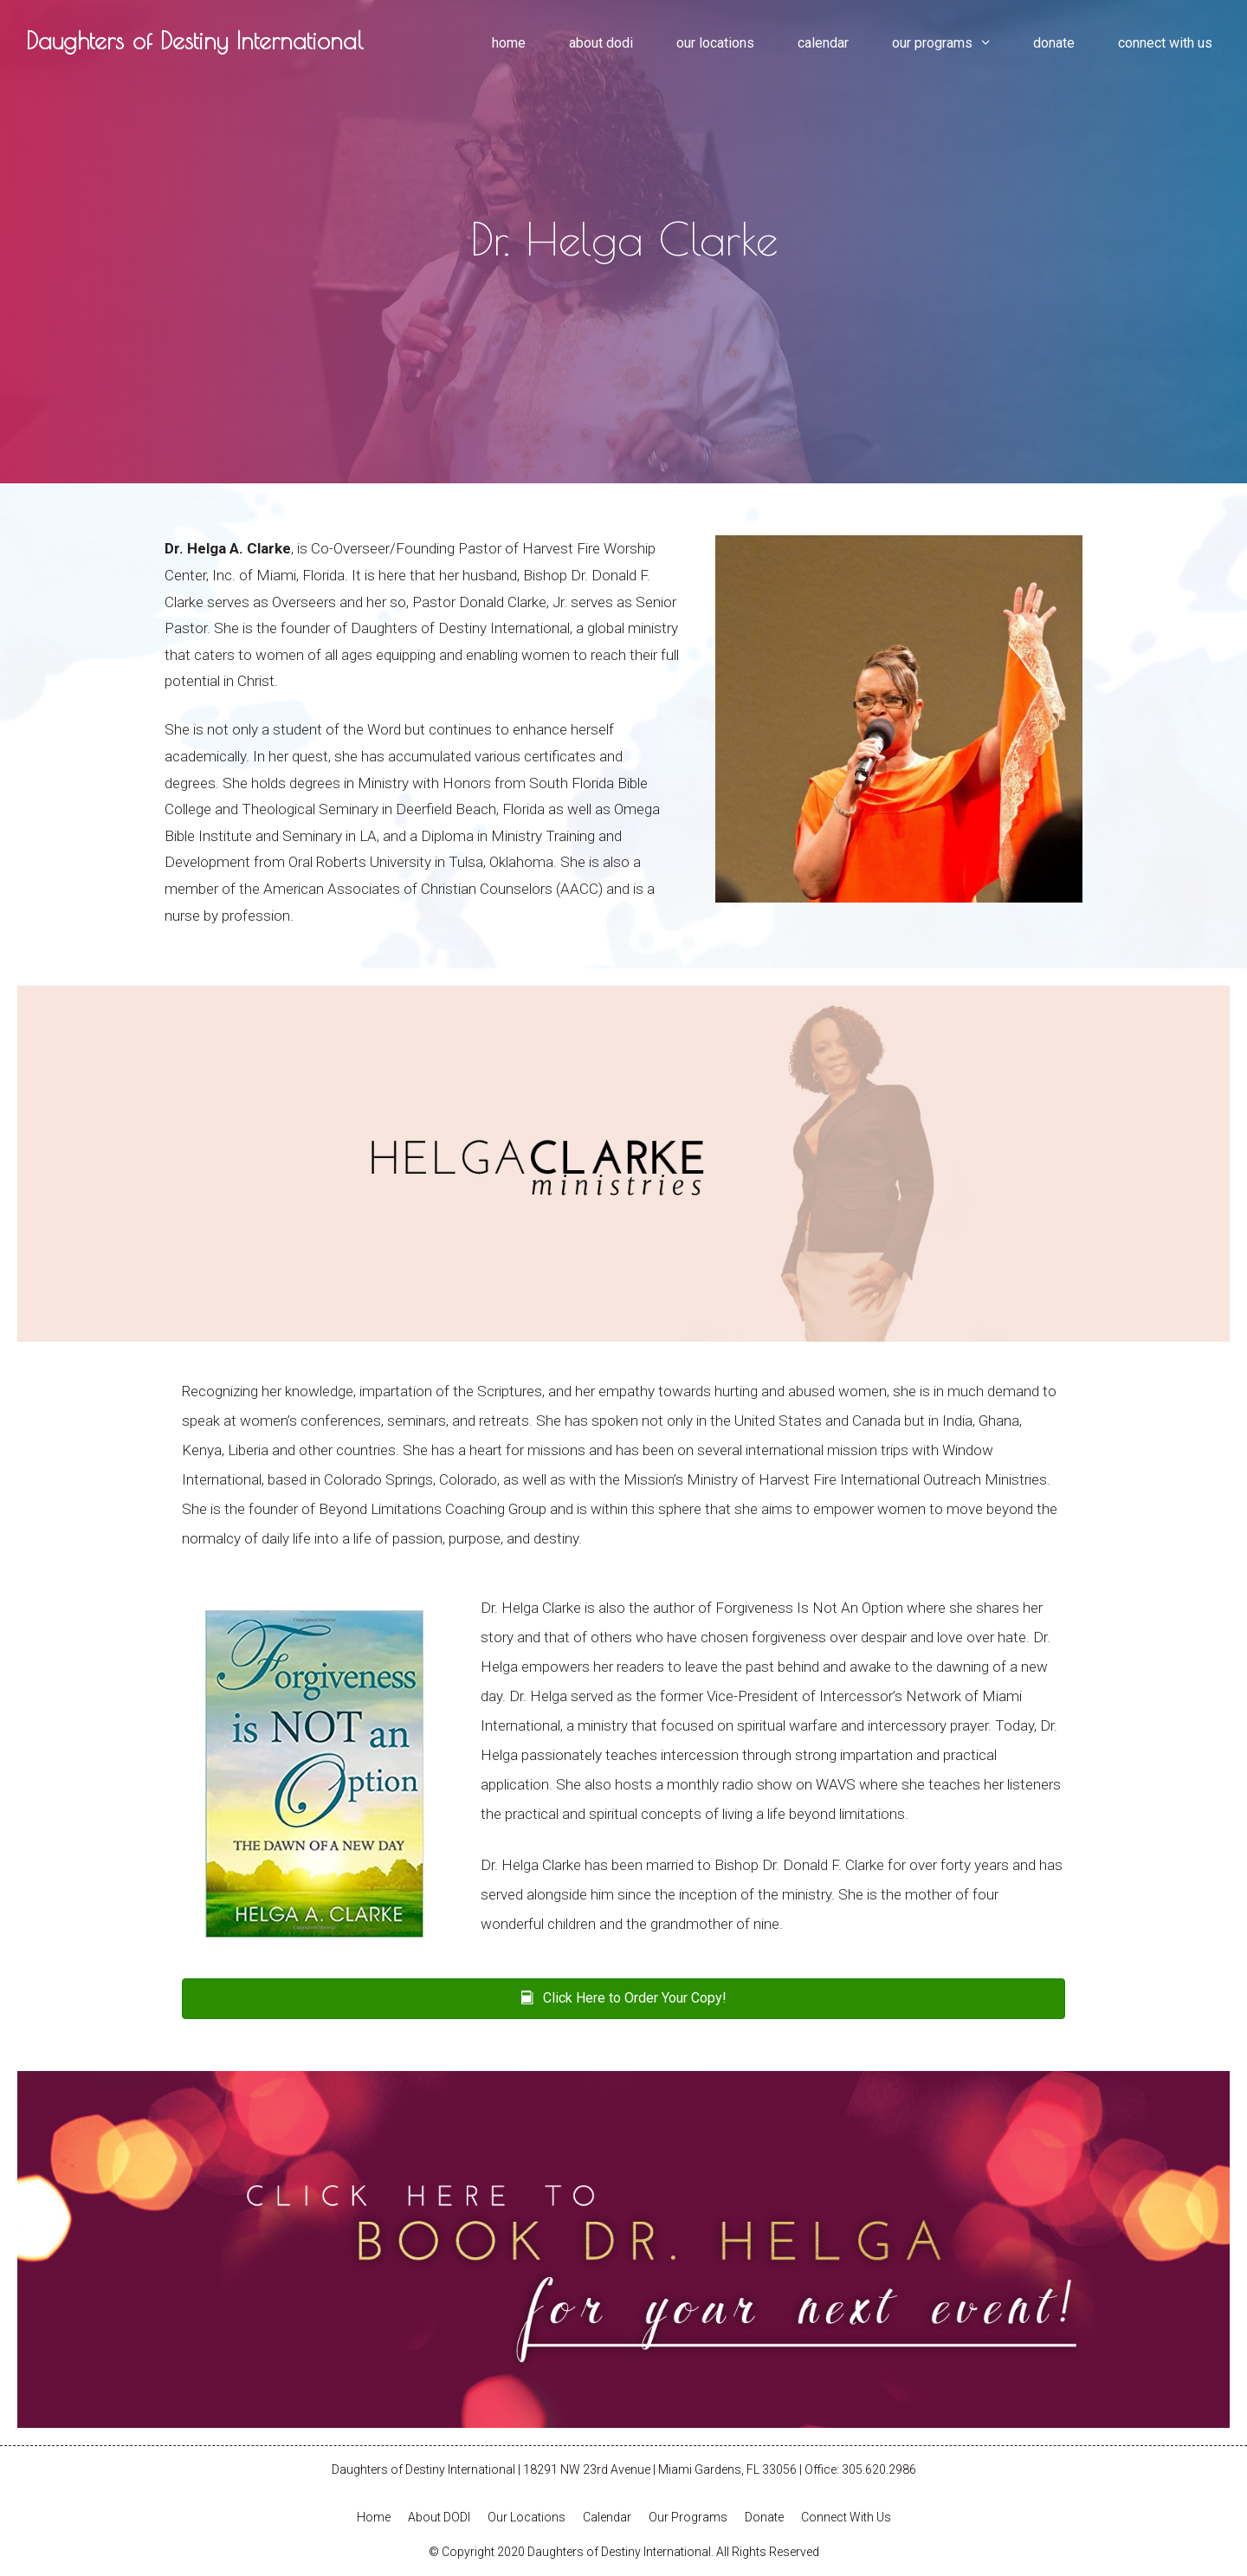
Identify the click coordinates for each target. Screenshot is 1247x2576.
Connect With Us (1165, 43)
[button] (623, 1998)
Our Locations (715, 43)
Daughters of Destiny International (194, 40)
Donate (1054, 43)
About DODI (601, 43)
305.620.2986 (879, 2469)
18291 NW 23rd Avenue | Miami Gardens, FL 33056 (660, 2469)
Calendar (823, 43)
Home (509, 43)
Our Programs (951, 43)
